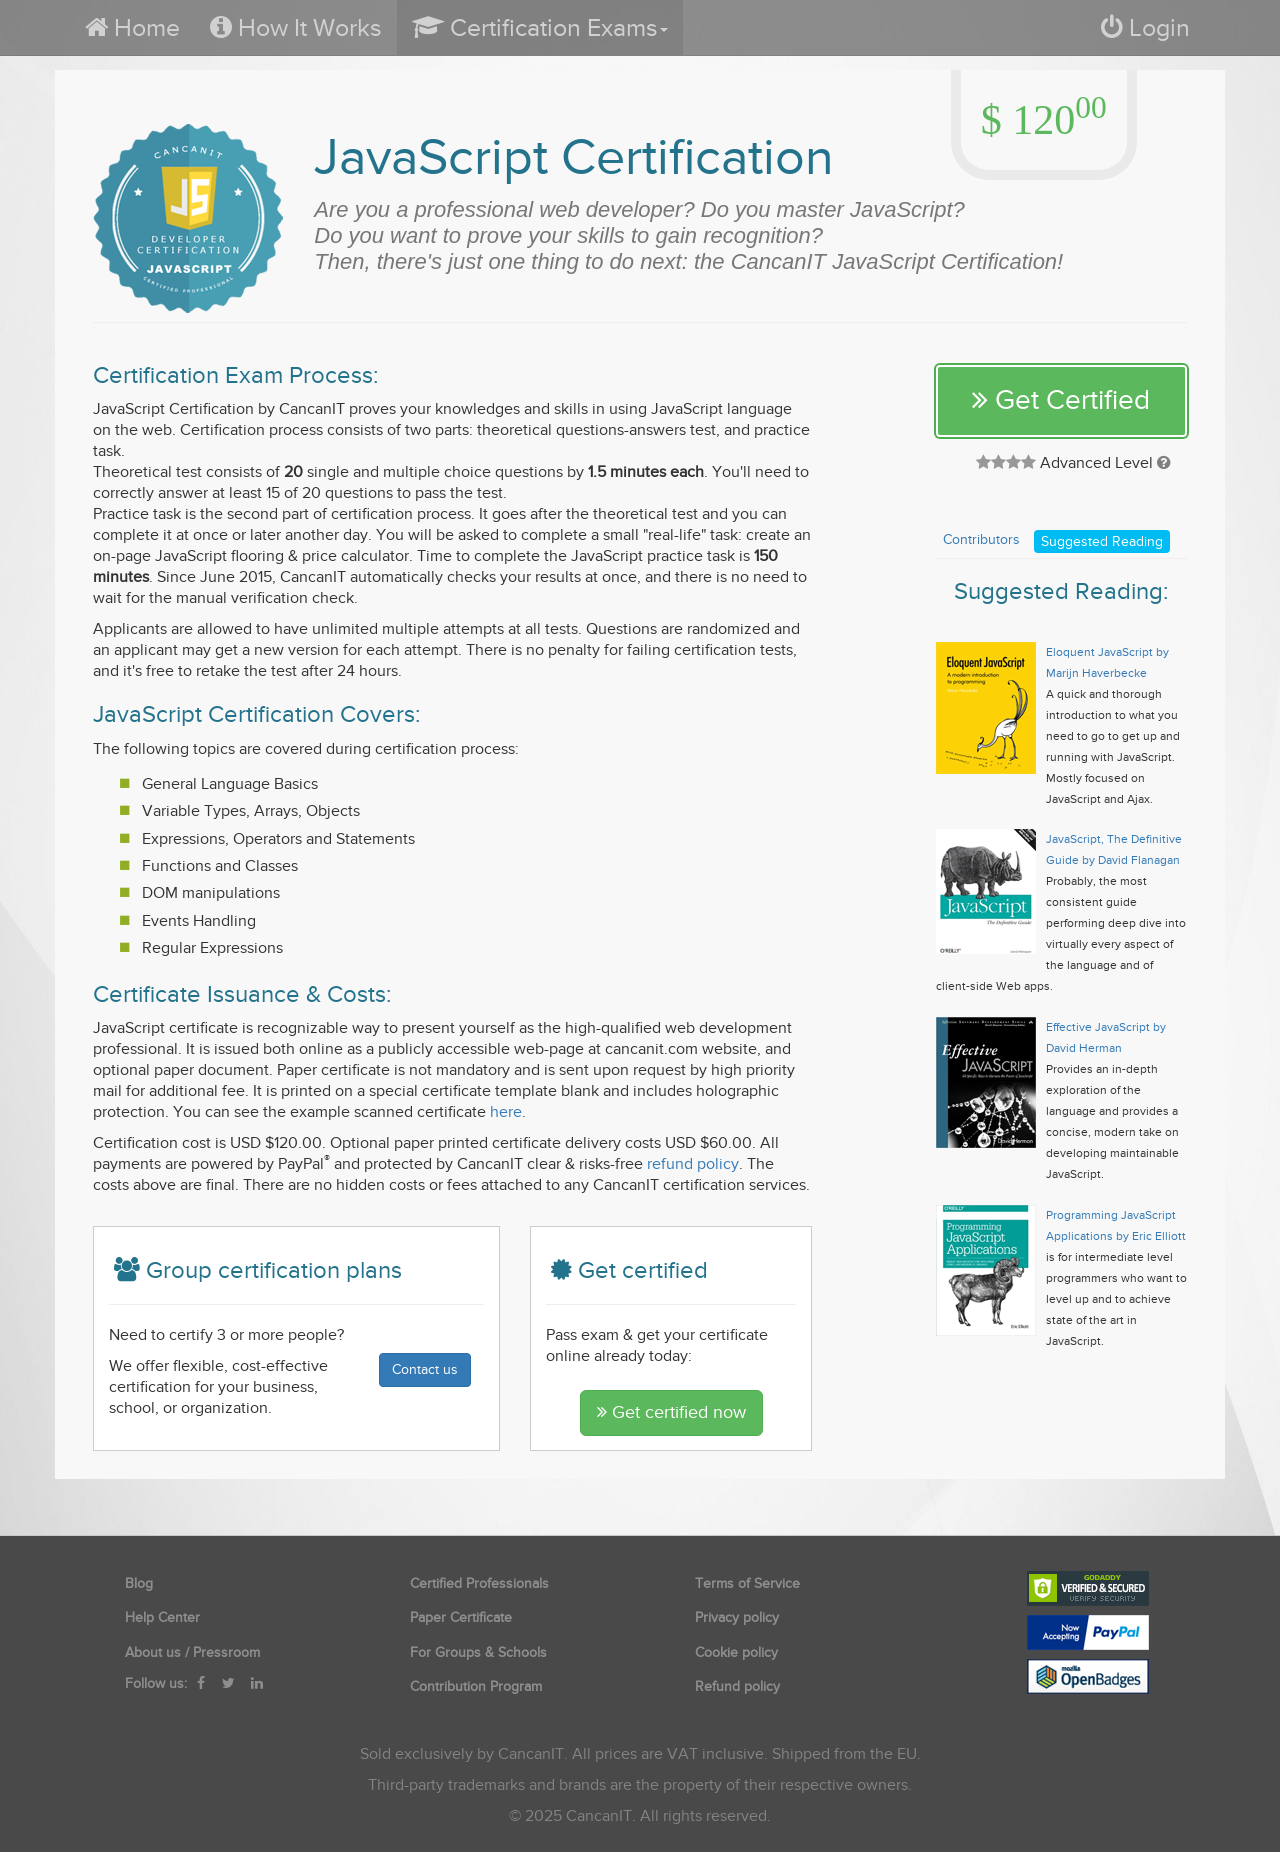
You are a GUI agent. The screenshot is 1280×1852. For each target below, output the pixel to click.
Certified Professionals (479, 1583)
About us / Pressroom (192, 1652)
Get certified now (671, 1412)
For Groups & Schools (478, 1652)
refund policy (693, 1164)
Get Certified (1061, 400)
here (506, 1112)
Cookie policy (736, 1652)
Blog (139, 1583)
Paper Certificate (461, 1617)
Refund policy (737, 1686)
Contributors (981, 539)
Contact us (425, 1369)
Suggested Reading (1102, 541)
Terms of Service (747, 1583)
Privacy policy (737, 1617)
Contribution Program (476, 1686)
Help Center (162, 1617)
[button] (540, 27)
